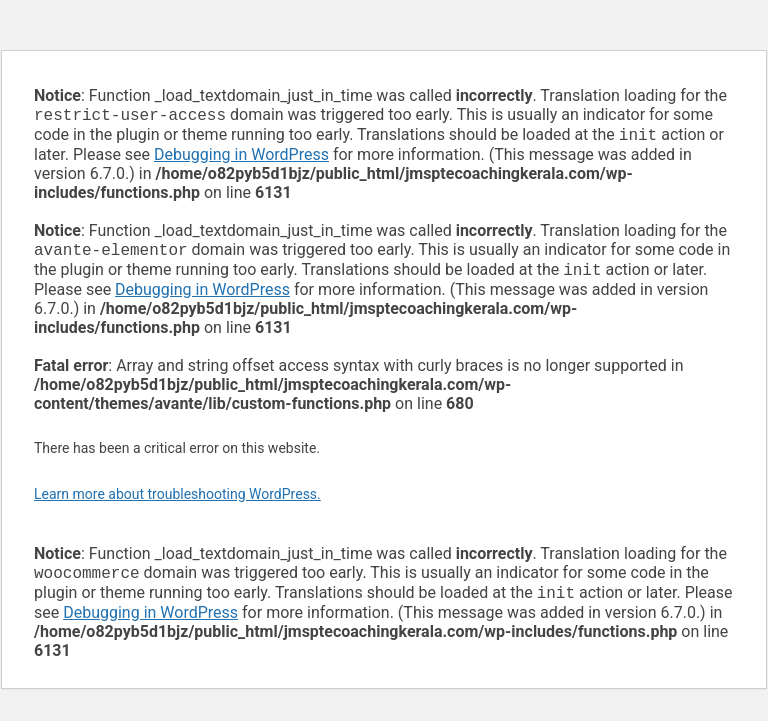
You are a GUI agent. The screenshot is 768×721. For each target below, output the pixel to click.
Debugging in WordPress (241, 158)
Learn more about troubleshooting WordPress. (177, 502)
